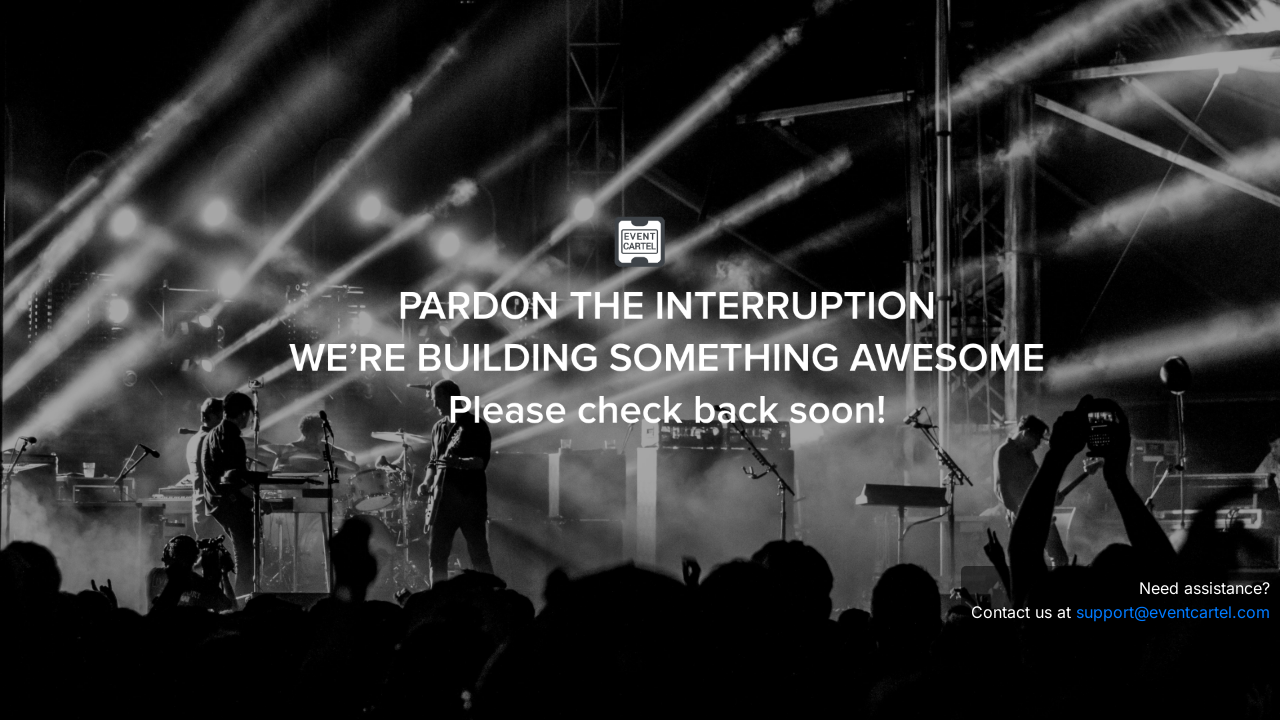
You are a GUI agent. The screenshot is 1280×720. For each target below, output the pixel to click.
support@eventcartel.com (1173, 612)
